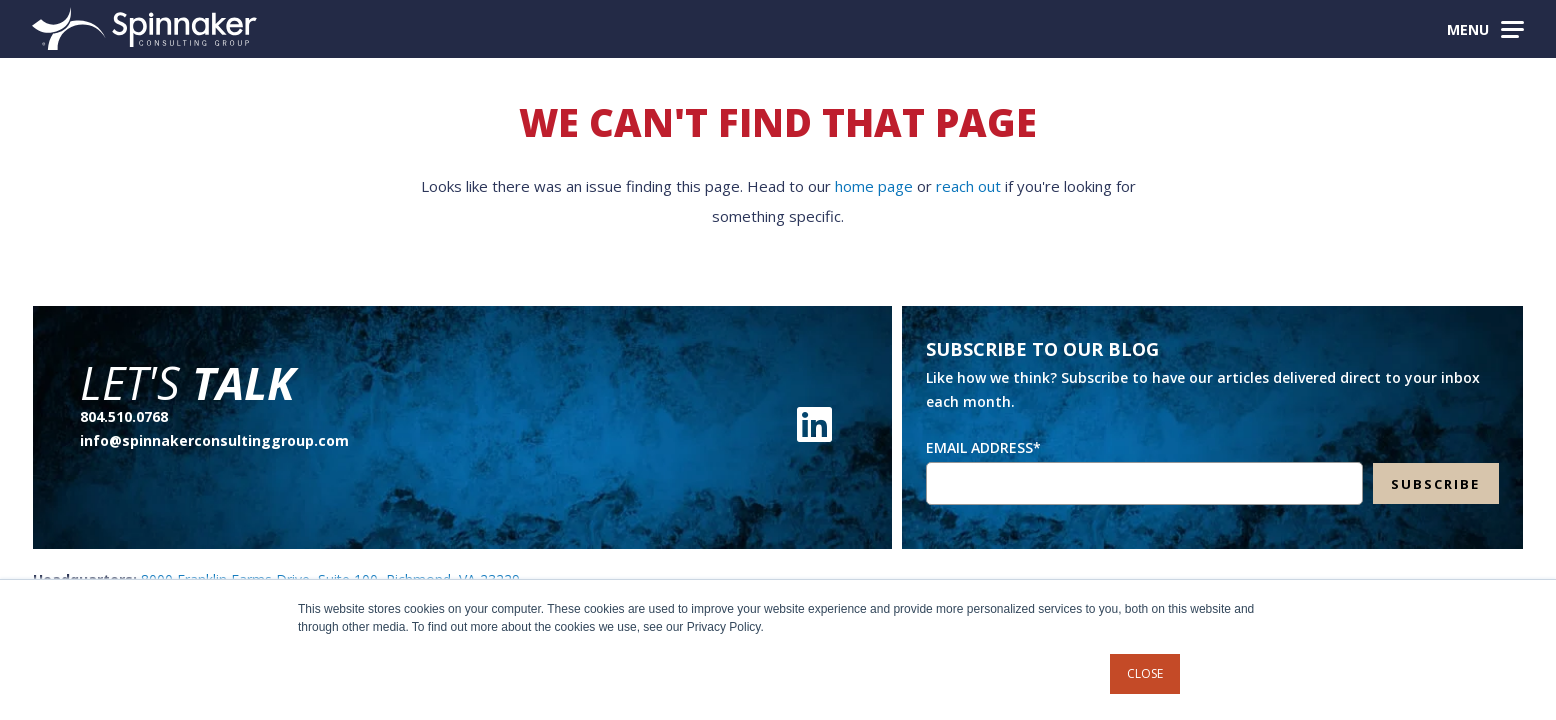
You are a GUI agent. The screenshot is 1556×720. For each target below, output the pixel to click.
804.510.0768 (124, 416)
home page (874, 186)
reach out (968, 186)
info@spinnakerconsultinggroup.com (214, 440)
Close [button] (1145, 673)
